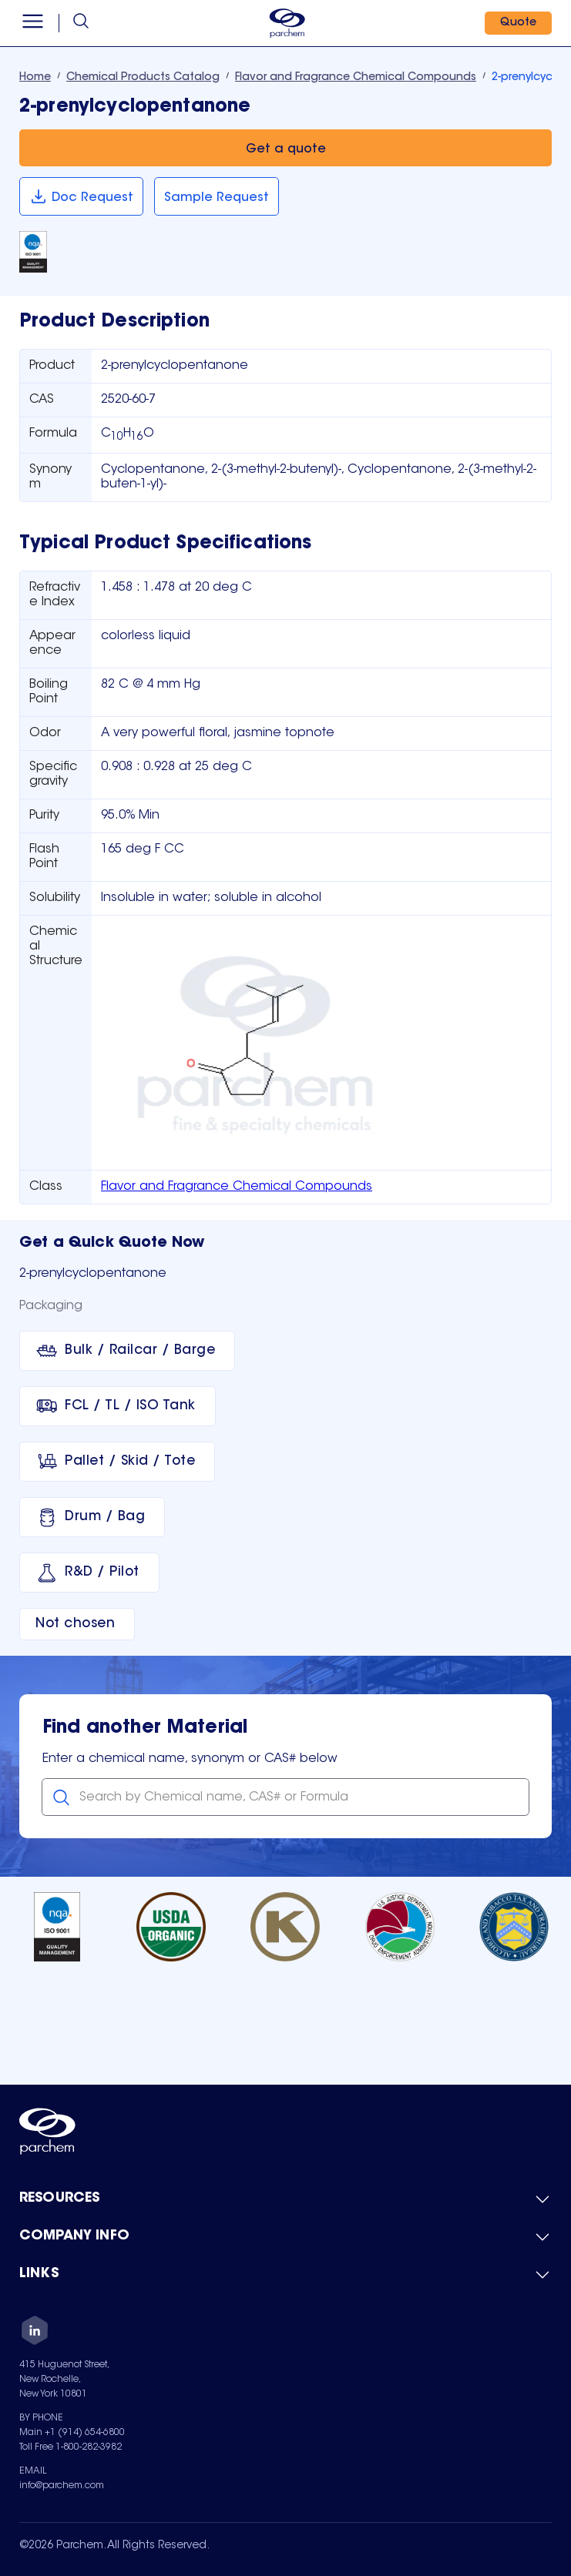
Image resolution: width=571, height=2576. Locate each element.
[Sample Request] (216, 196)
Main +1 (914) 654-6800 (72, 2432)
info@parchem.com (61, 2486)
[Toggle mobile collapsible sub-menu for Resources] (285, 2199)
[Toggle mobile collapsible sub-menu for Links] (285, 2275)
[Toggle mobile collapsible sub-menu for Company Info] (285, 2237)
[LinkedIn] (34, 2332)
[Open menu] (32, 23)
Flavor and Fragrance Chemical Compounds (236, 1187)
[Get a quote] (285, 147)
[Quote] (518, 23)
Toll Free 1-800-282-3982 (70, 2447)
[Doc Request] (81, 196)
